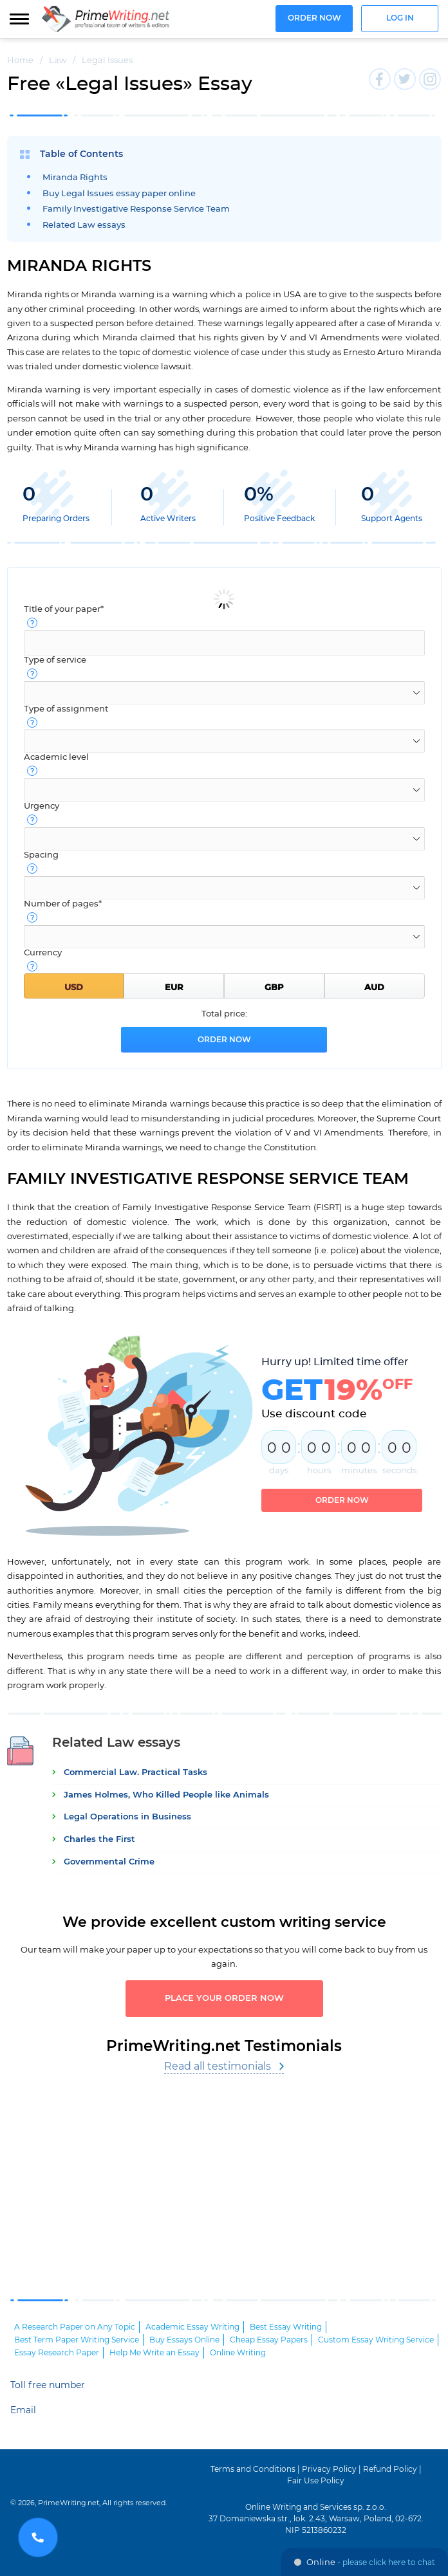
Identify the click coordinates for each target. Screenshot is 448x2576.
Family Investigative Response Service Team (136, 209)
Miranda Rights (74, 178)
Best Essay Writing (286, 2327)
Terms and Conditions (252, 2469)
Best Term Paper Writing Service (76, 2340)
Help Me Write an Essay (154, 2353)
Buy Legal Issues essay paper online (119, 194)
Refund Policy (390, 2469)
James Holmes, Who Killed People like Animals (166, 1795)
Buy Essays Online (184, 2340)
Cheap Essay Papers (269, 2340)
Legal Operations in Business (127, 1817)
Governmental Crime (109, 1862)
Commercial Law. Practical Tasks (135, 1773)
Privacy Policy (329, 2469)
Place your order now (224, 1998)
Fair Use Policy (315, 2481)
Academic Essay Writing (192, 2327)
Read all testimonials (217, 2066)
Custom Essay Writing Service (376, 2340)
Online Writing (238, 2353)
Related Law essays (84, 225)
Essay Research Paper (56, 2353)
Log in (400, 18)
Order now (314, 18)
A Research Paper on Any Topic (74, 2327)
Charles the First (99, 1839)
